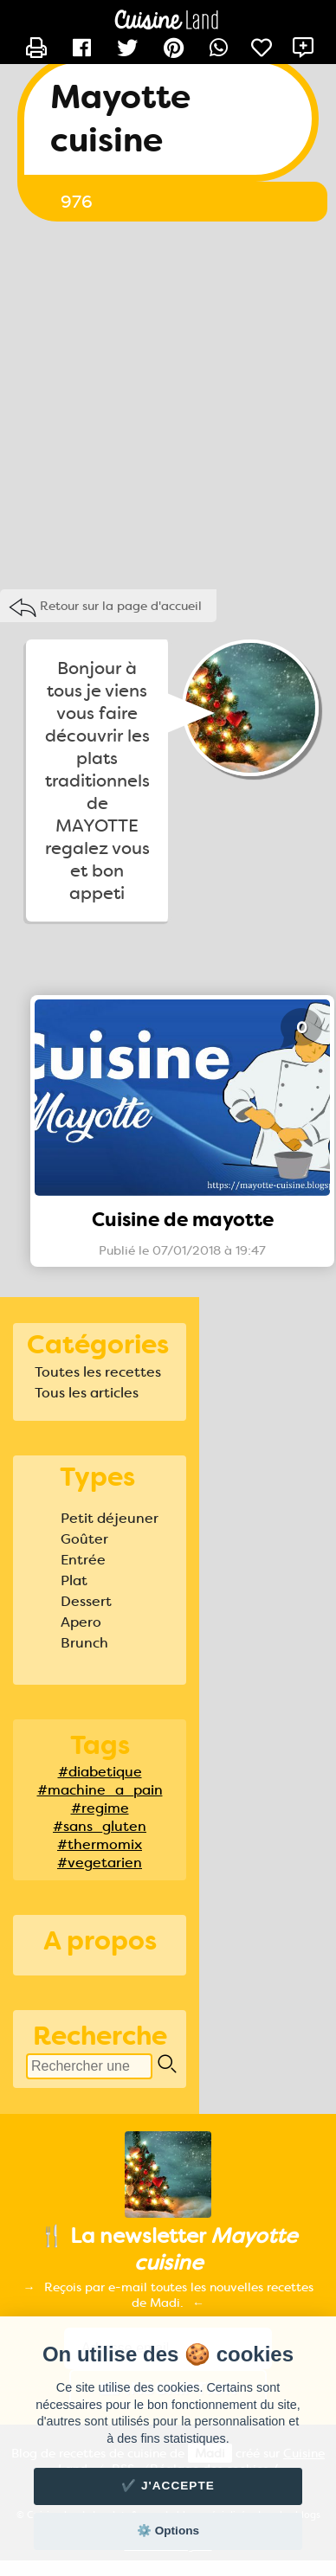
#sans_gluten (99, 1826)
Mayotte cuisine (120, 118)
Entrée (83, 1560)
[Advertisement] (162, 401)
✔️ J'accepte (168, 2485)
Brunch (84, 1643)
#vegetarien (99, 1862)
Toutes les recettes (98, 1372)
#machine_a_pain (100, 1790)
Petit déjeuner (109, 1518)
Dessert (86, 1601)
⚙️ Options (168, 2530)
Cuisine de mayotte (183, 1219)
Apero (81, 1622)
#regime (100, 1808)
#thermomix (99, 1844)
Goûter (84, 1539)
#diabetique (100, 1772)
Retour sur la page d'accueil (121, 605)
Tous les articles (87, 1393)
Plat (74, 1580)
